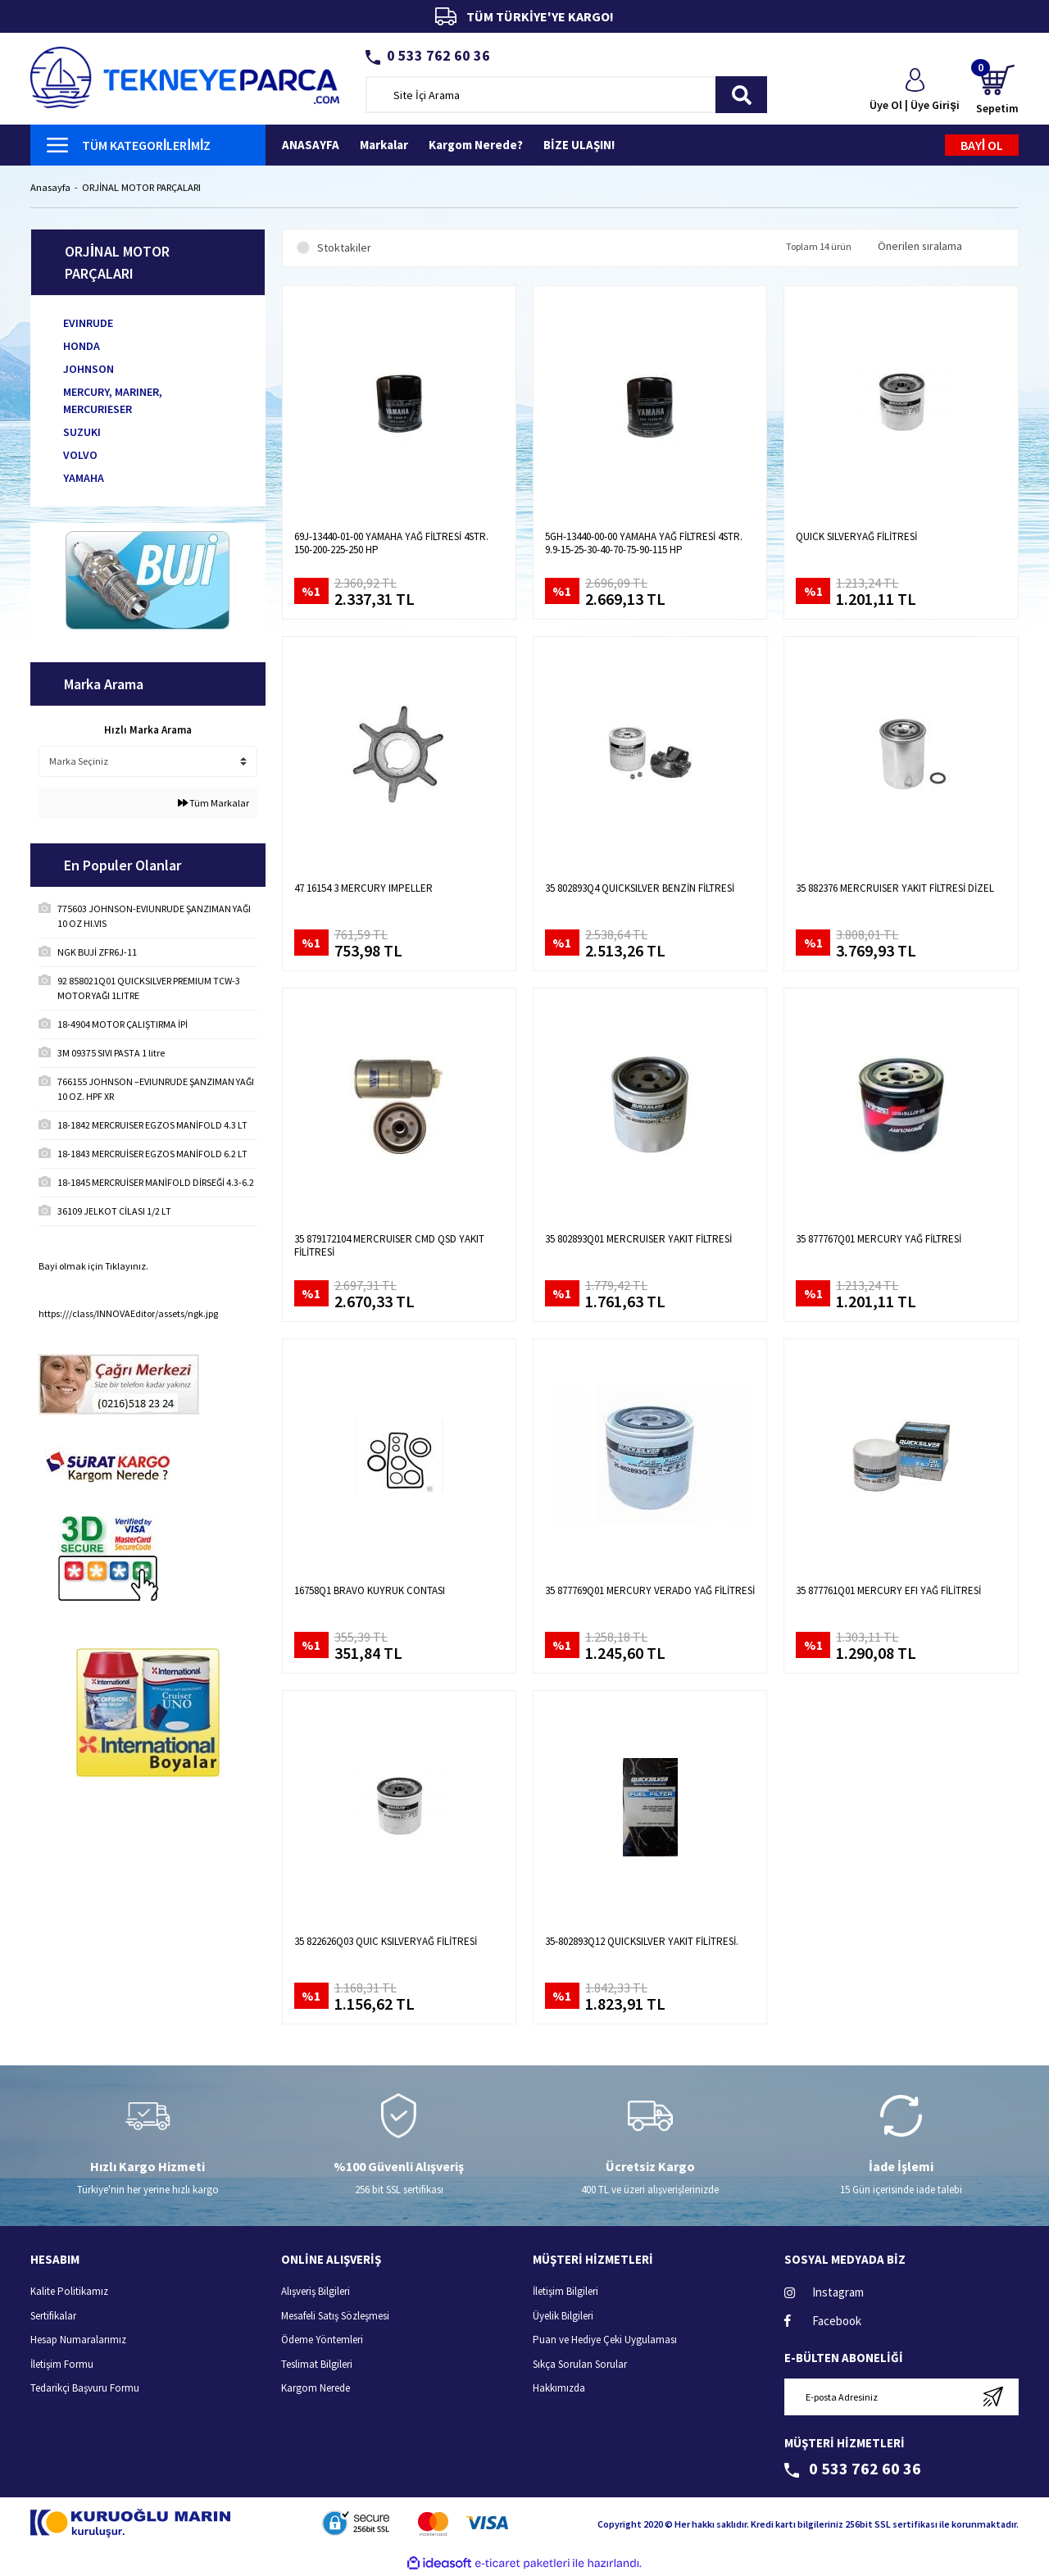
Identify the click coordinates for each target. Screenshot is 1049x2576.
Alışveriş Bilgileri (315, 2292)
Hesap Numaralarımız (78, 2340)
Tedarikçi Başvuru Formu (84, 2389)
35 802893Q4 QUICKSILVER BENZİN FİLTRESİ (639, 888)
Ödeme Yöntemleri (322, 2340)
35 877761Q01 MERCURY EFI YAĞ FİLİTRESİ (888, 1590)
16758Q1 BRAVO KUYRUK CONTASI (369, 1590)
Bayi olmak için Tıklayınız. (93, 1267)
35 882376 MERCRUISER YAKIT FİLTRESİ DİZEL (895, 888)
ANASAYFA (310, 144)
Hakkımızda (559, 2389)
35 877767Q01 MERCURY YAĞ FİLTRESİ (878, 1240)
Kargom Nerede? (476, 144)
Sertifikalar (53, 2316)
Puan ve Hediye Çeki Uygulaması (605, 2340)
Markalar (384, 144)
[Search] (567, 94)
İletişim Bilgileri (565, 2292)
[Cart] (997, 90)
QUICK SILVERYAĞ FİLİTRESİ (856, 537)
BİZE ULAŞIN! (579, 144)
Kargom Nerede (315, 2389)
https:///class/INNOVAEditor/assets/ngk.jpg (128, 1314)
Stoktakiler (344, 248)
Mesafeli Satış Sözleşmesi (335, 2316)
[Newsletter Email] (901, 2396)
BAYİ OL (981, 145)
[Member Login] (915, 91)
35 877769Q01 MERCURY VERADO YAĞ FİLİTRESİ (650, 1590)
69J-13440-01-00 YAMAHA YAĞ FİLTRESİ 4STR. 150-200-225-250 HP (391, 544)
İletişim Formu (61, 2364)
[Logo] (184, 76)
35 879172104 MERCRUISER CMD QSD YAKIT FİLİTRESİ (389, 1246)
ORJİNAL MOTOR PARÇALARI (146, 188)
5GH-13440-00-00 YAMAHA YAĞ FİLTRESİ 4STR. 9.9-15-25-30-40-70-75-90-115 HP (643, 544)
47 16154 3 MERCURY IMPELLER (363, 888)
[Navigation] (148, 145)
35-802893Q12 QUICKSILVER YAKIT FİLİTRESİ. (641, 1942)
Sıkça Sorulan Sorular (580, 2364)
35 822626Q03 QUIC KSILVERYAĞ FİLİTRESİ (385, 1942)
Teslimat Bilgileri (316, 2364)
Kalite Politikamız (69, 2292)
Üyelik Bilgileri (563, 2316)
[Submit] (993, 2396)
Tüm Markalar (213, 803)
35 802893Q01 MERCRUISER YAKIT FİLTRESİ (638, 1240)
